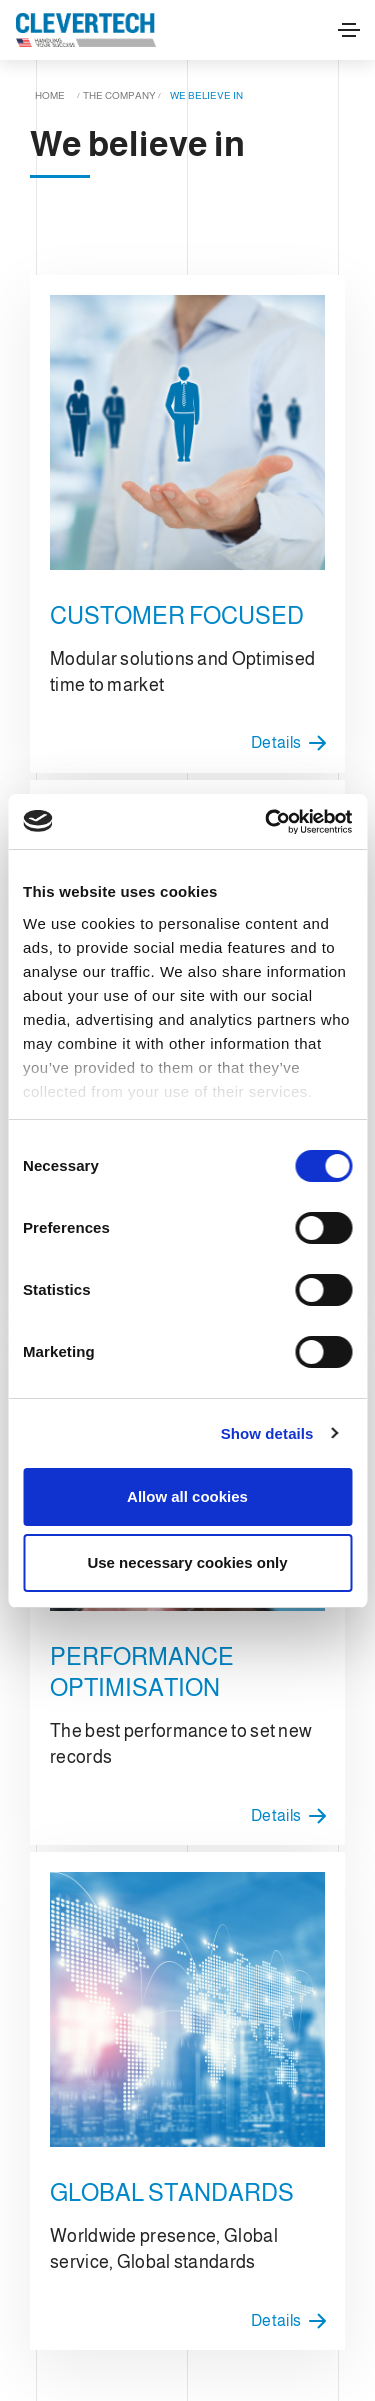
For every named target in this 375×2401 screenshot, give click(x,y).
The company (119, 95)
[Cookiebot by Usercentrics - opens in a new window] (267, 822)
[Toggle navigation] (349, 30)
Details (293, 743)
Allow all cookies (187, 1496)
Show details (267, 1433)
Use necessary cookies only (187, 1562)
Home (50, 95)
